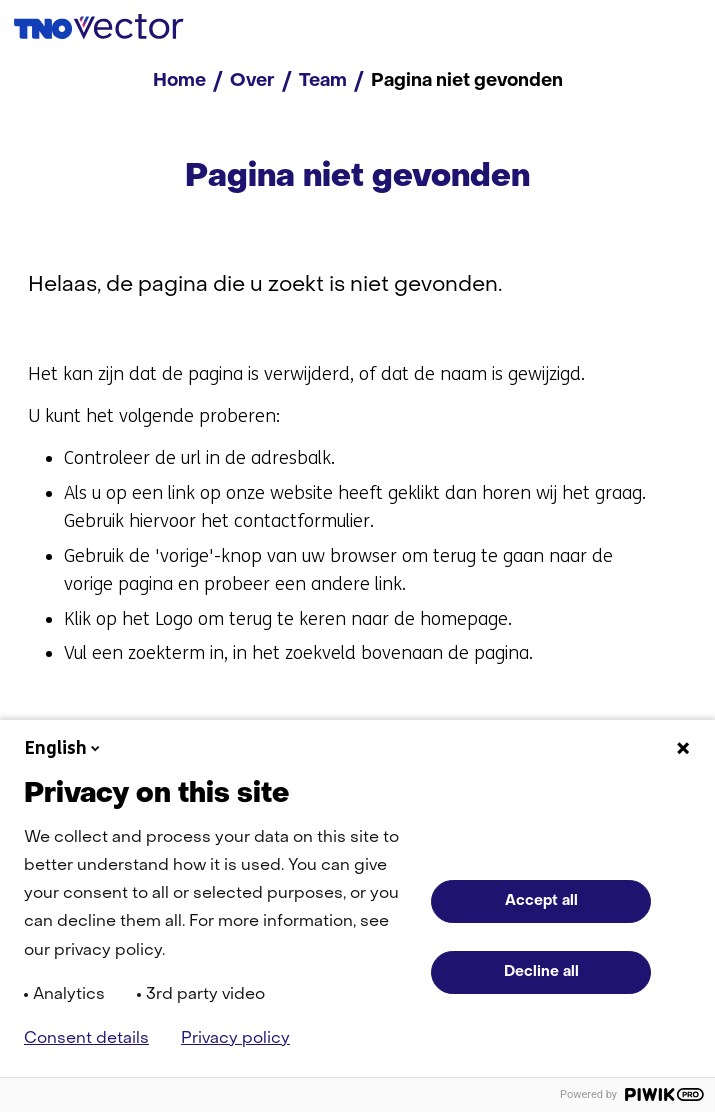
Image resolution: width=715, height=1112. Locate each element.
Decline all (541, 972)
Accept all (541, 901)
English (64, 748)
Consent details (86, 1039)
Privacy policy (235, 1039)
